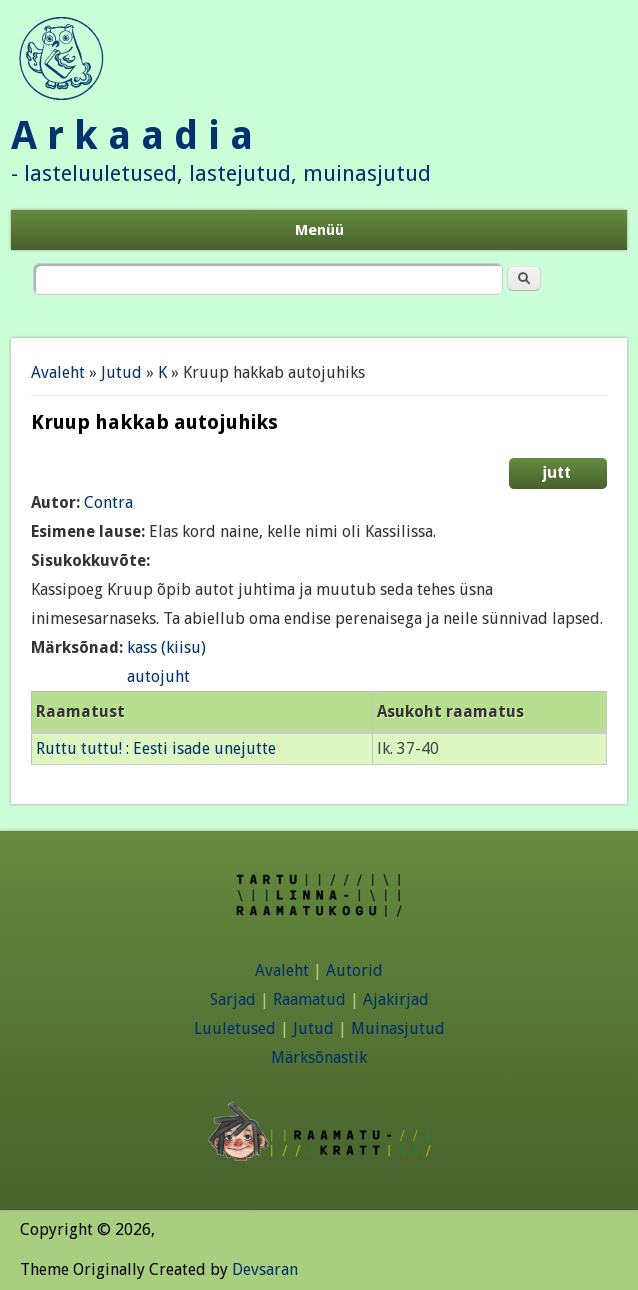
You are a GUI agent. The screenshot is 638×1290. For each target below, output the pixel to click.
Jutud (121, 372)
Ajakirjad (396, 999)
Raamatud (309, 999)
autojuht (158, 676)
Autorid (354, 970)
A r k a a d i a (132, 135)
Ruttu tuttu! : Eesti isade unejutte (156, 748)
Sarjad (233, 999)
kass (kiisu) (166, 647)
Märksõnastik (319, 1057)
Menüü (319, 230)
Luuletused (235, 1028)
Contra (108, 502)
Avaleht (58, 372)
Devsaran (265, 1269)
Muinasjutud (398, 1028)
